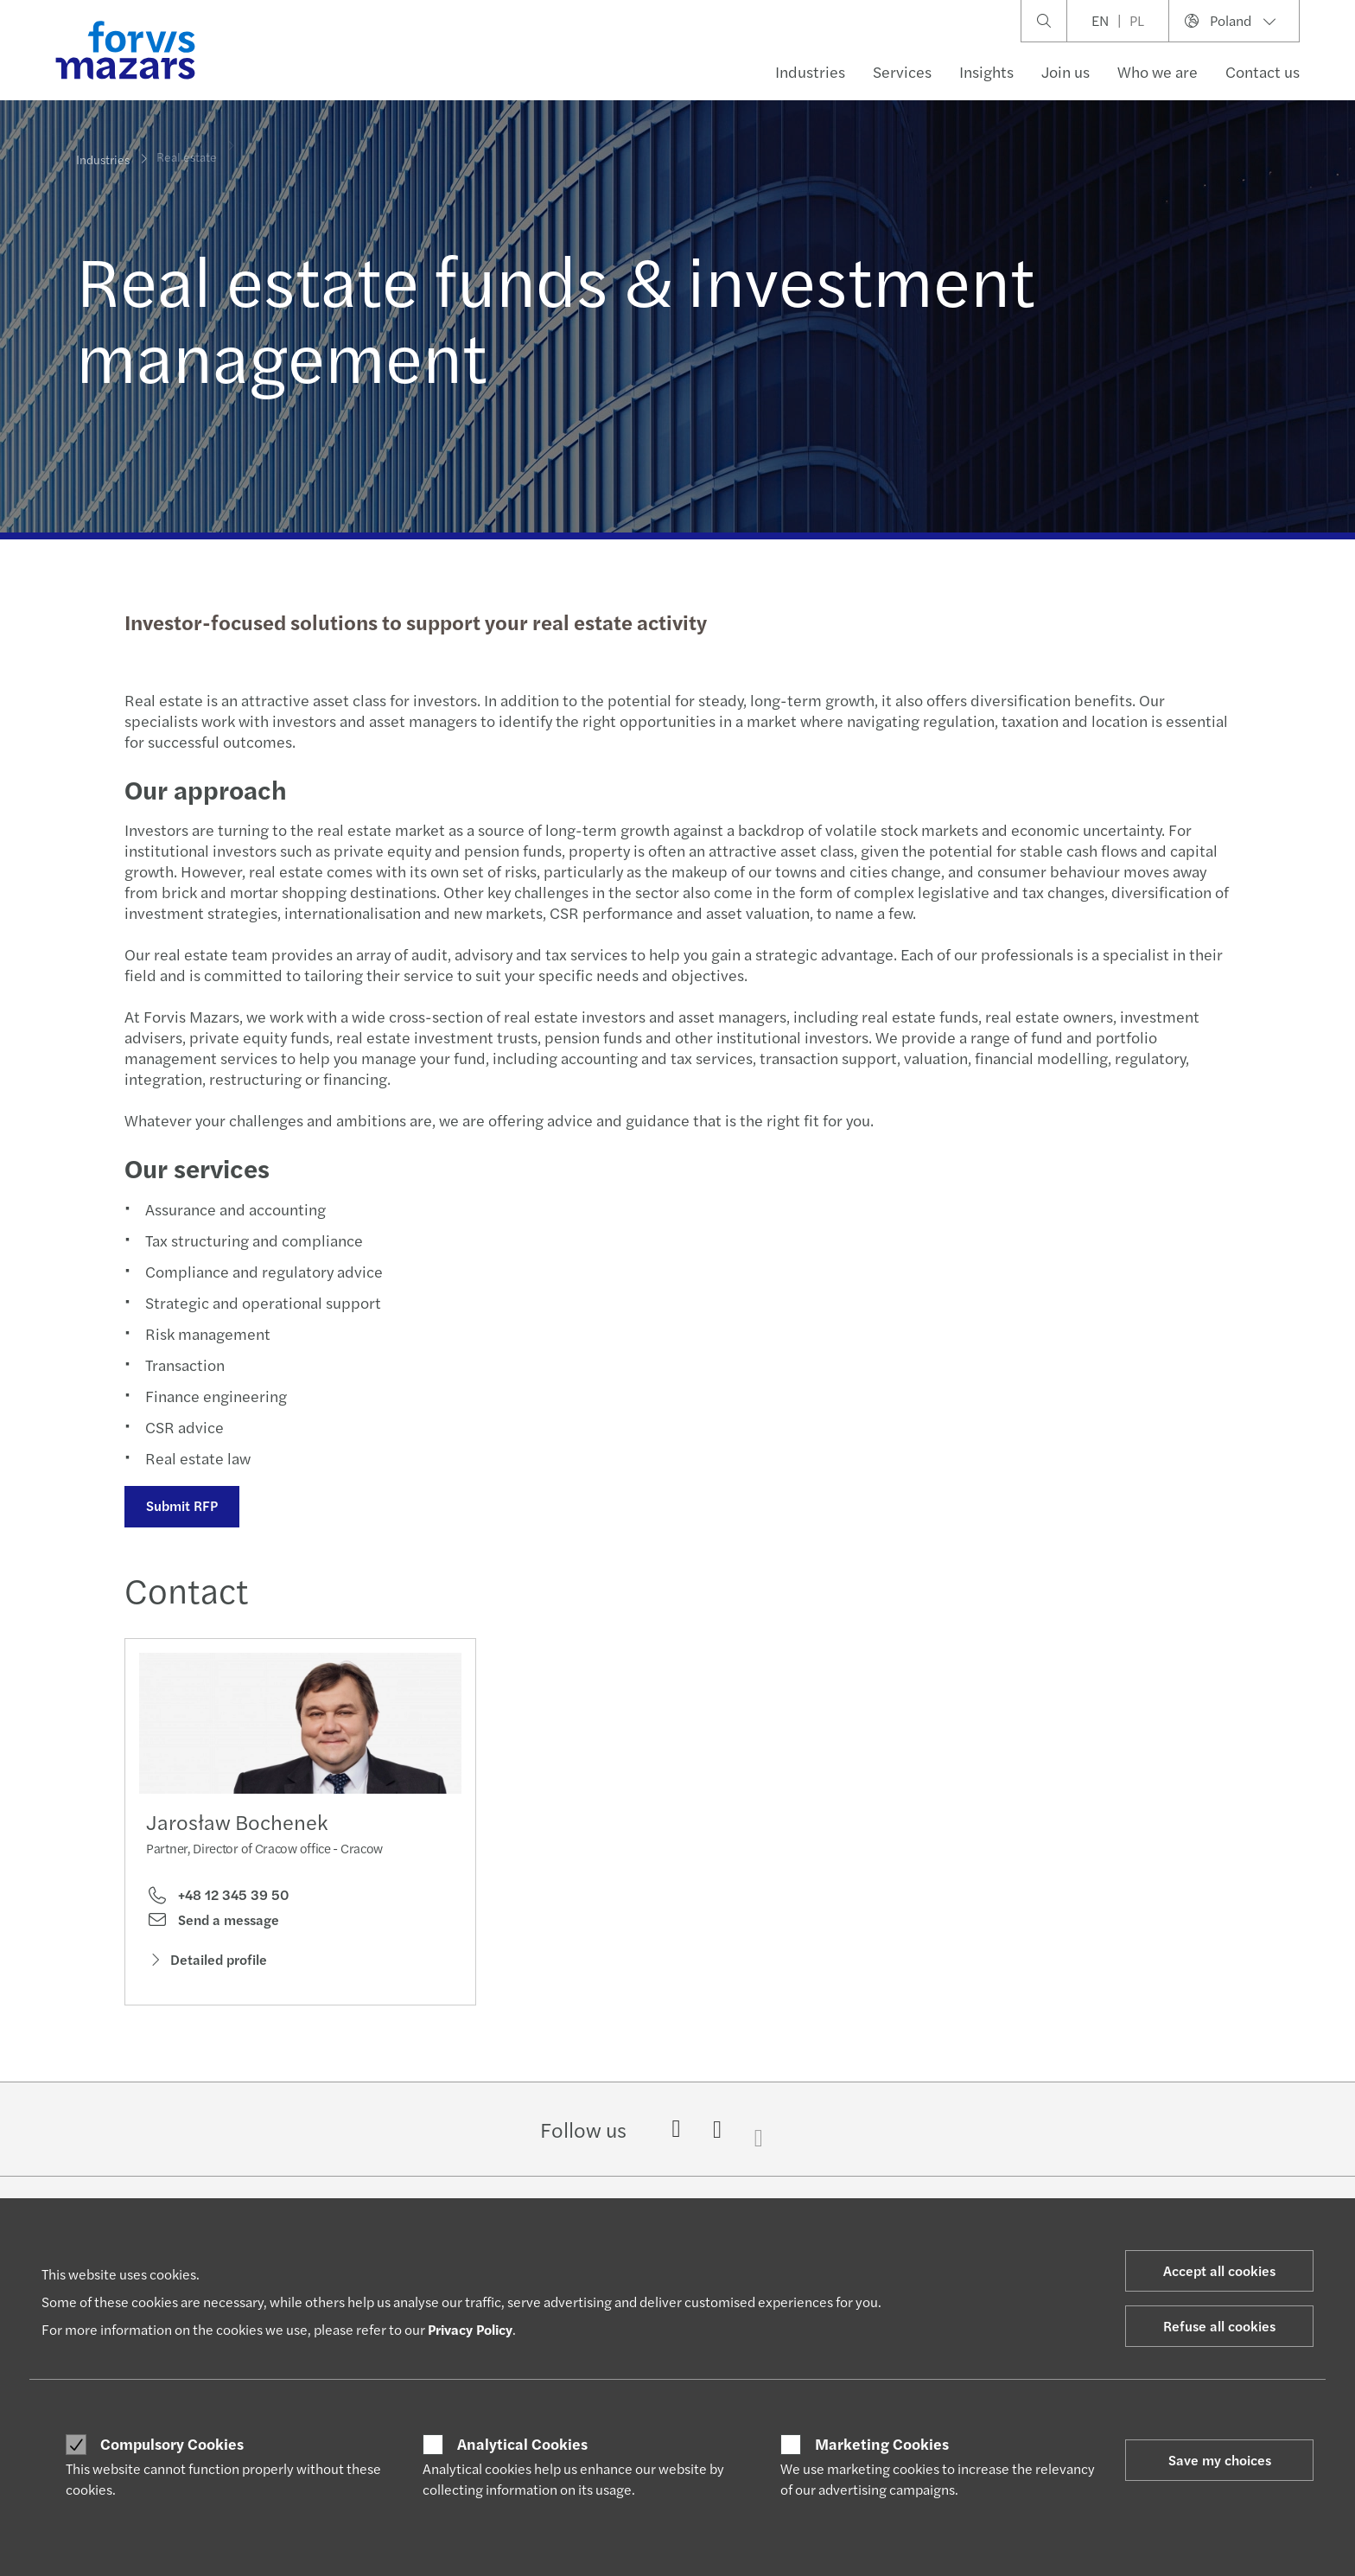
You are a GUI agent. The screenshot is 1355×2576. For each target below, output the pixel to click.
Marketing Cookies (882, 2444)
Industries (810, 71)
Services (902, 71)
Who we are (1157, 71)
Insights (986, 71)
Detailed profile (206, 1963)
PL (1136, 20)
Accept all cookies (1219, 2270)
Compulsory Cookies (172, 2444)
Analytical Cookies (522, 2444)
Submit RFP (180, 1505)
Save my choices (1219, 2460)
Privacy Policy (470, 2329)
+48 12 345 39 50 (217, 1899)
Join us (1065, 71)
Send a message (212, 1924)
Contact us (1262, 71)
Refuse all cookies (1219, 2326)
